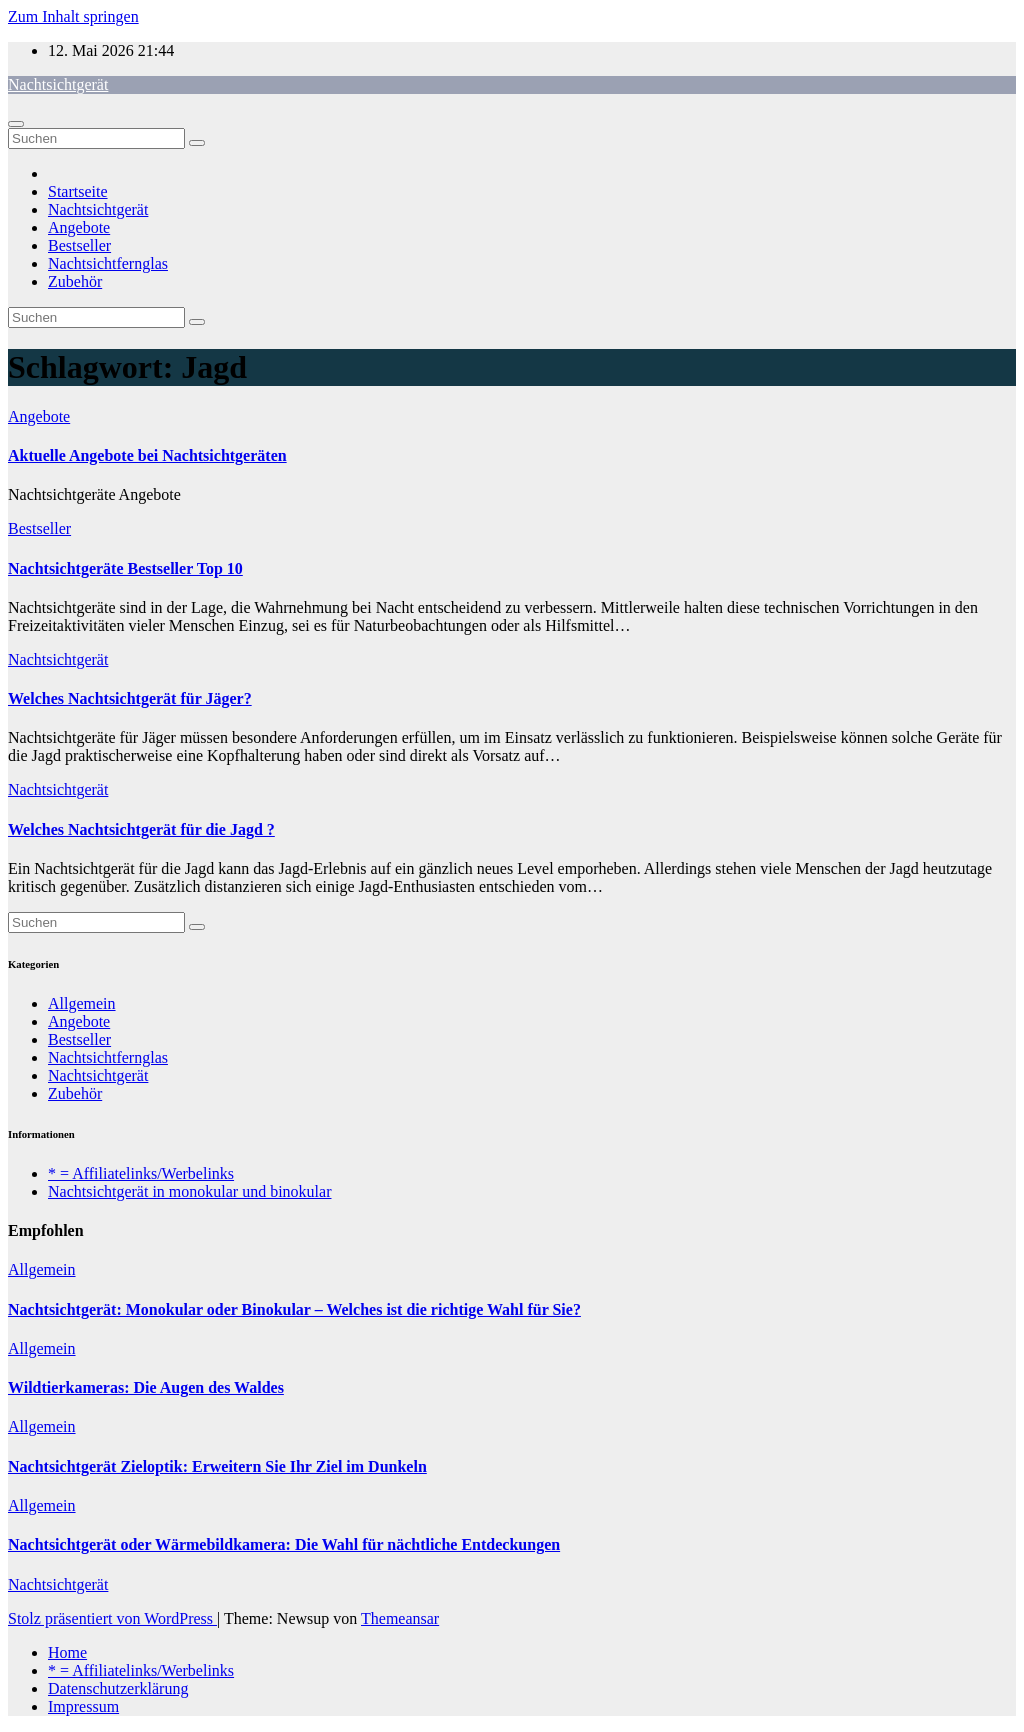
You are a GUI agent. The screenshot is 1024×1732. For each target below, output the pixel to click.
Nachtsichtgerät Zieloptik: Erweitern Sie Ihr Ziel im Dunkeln (217, 1466)
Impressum (83, 1706)
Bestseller (79, 245)
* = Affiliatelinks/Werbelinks (141, 1173)
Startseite (78, 191)
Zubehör (75, 281)
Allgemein (82, 1003)
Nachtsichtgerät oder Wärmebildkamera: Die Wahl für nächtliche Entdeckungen (284, 1544)
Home (67, 1652)
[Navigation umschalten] (16, 124)
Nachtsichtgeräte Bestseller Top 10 (125, 568)
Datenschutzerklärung (118, 1688)
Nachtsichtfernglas (108, 263)
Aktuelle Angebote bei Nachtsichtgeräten (147, 455)
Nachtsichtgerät (58, 84)
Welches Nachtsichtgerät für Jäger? (130, 698)
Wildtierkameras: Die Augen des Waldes (146, 1387)
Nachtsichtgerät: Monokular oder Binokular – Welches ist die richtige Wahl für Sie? (294, 1309)
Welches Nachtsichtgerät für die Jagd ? (141, 829)
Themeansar (400, 1618)
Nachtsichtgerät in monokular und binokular (189, 1191)
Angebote (79, 227)
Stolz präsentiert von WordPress (112, 1618)
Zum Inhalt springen (73, 16)
